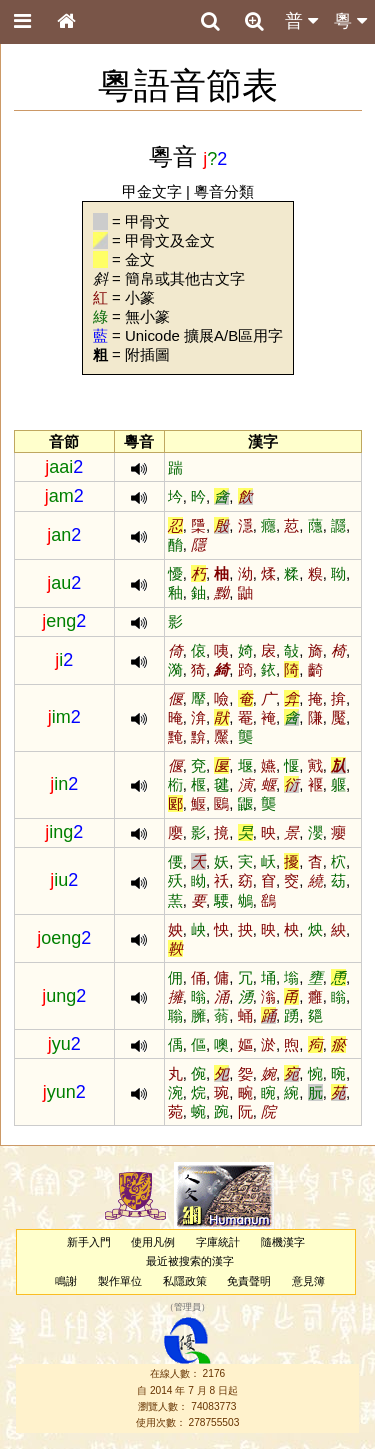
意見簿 (308, 1281)
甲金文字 (152, 191)
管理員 (187, 1307)
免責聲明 (249, 1281)
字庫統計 (218, 1242)
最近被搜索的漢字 (190, 1261)
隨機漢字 (283, 1242)
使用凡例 (153, 1242)
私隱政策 (185, 1281)
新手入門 (89, 1242)
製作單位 (120, 1281)
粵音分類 (224, 191)
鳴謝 (66, 1281)
